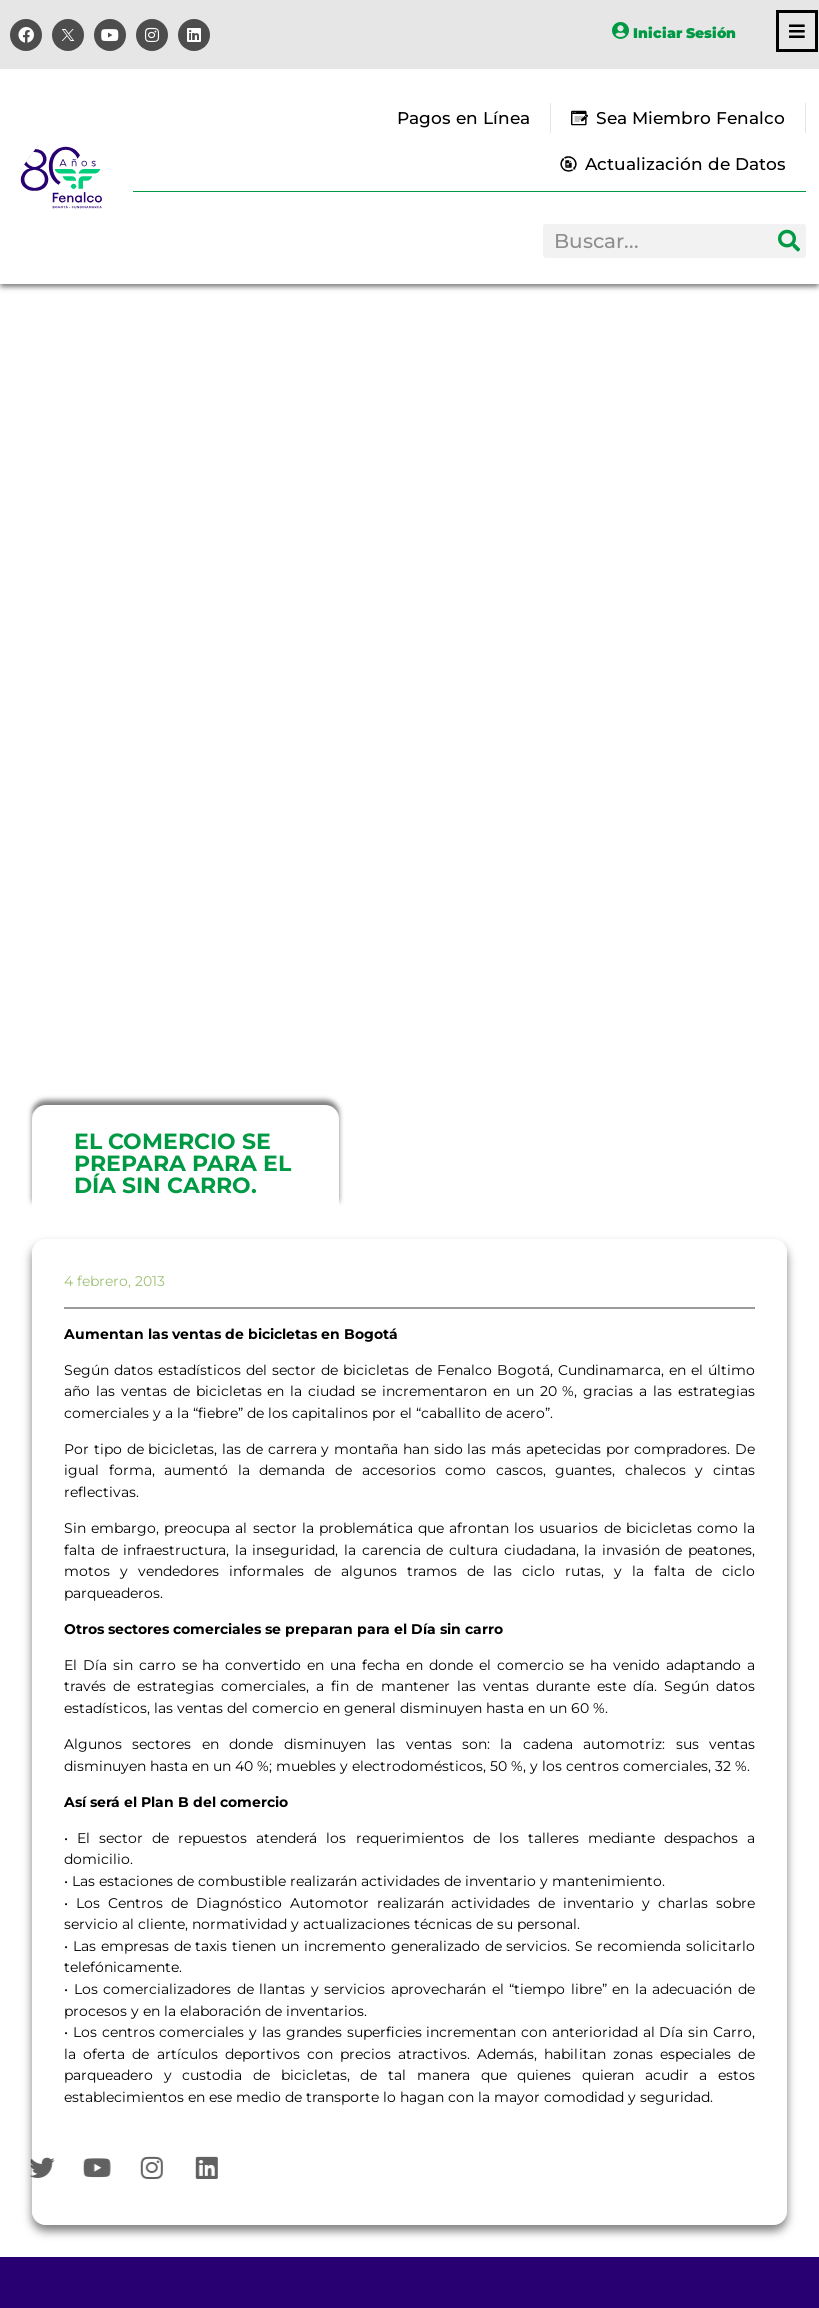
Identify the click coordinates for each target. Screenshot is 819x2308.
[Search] (789, 241)
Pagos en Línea (463, 118)
